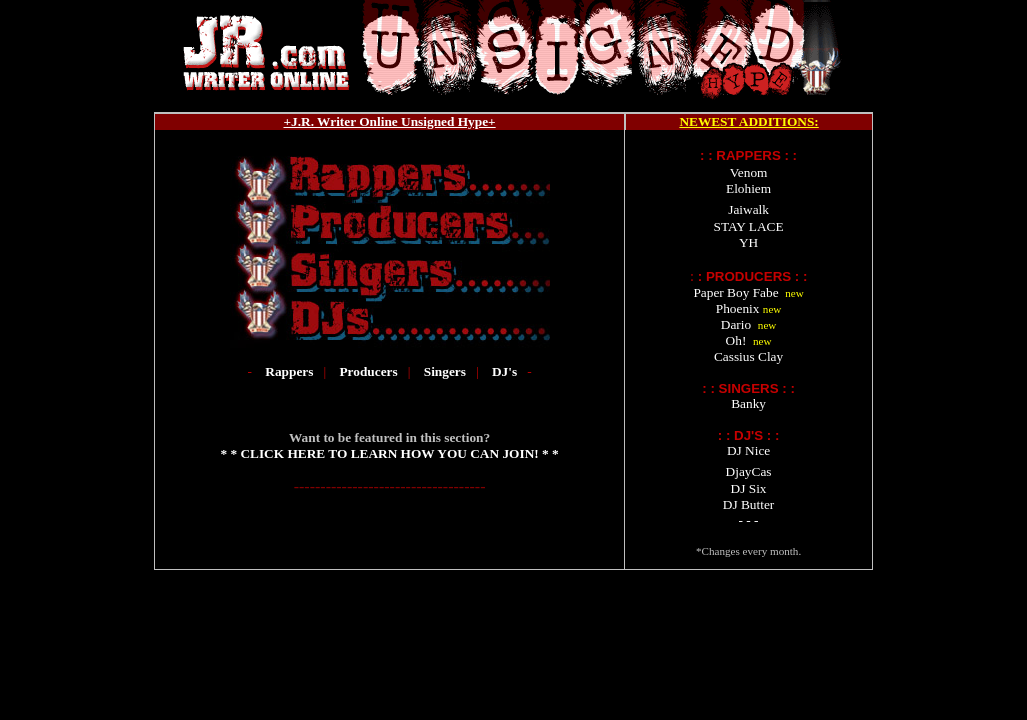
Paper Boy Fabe (735, 292)
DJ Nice (748, 450)
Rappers (289, 371)
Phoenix (738, 308)
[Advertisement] (514, 631)
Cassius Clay (748, 356)
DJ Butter (748, 504)
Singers (445, 371)
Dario (736, 324)
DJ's (504, 371)
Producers (370, 371)
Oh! (736, 340)
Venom (749, 172)
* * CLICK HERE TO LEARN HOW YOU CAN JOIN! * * (389, 453)
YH (748, 242)
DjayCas (749, 471)
